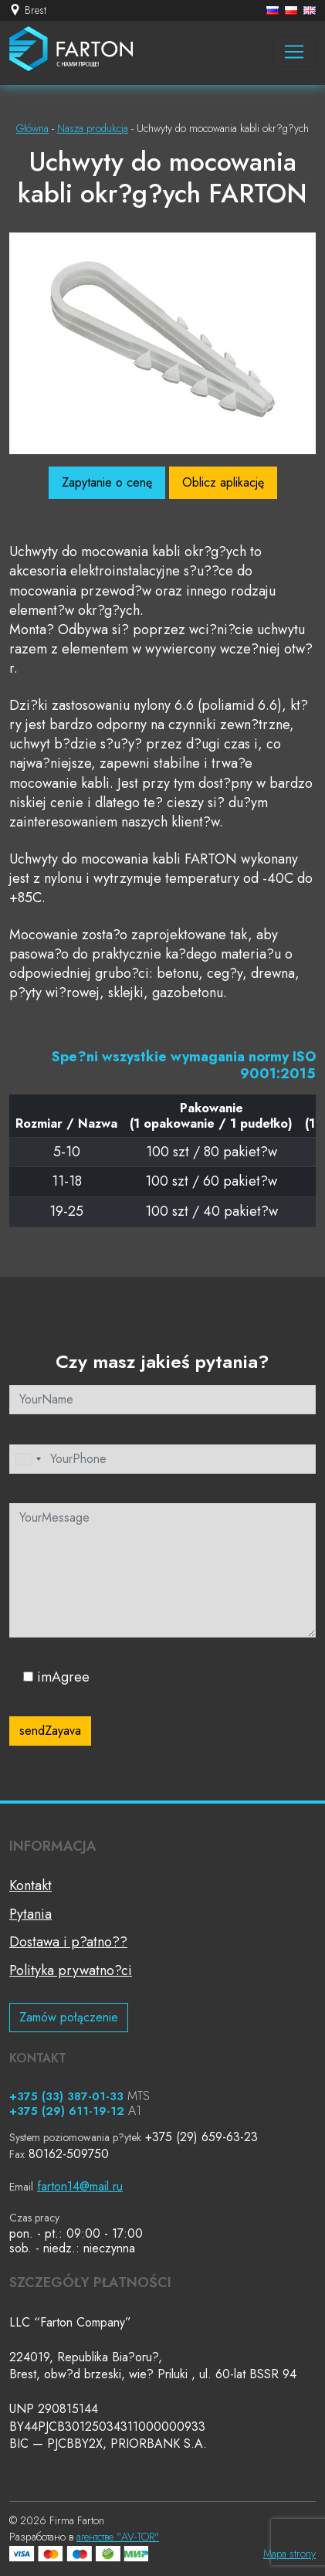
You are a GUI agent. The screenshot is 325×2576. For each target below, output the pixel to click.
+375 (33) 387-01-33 (66, 2096)
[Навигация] (294, 51)
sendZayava (50, 1730)
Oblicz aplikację (223, 482)
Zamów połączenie (68, 2017)
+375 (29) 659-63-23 (201, 2137)
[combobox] (28, 1459)
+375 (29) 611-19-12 (66, 2111)
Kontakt (30, 1885)
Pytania (30, 1914)
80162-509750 (69, 2154)
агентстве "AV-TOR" (117, 2536)
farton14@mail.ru (80, 2186)
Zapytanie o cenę (107, 482)
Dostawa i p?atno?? (68, 1942)
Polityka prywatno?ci (70, 1970)
